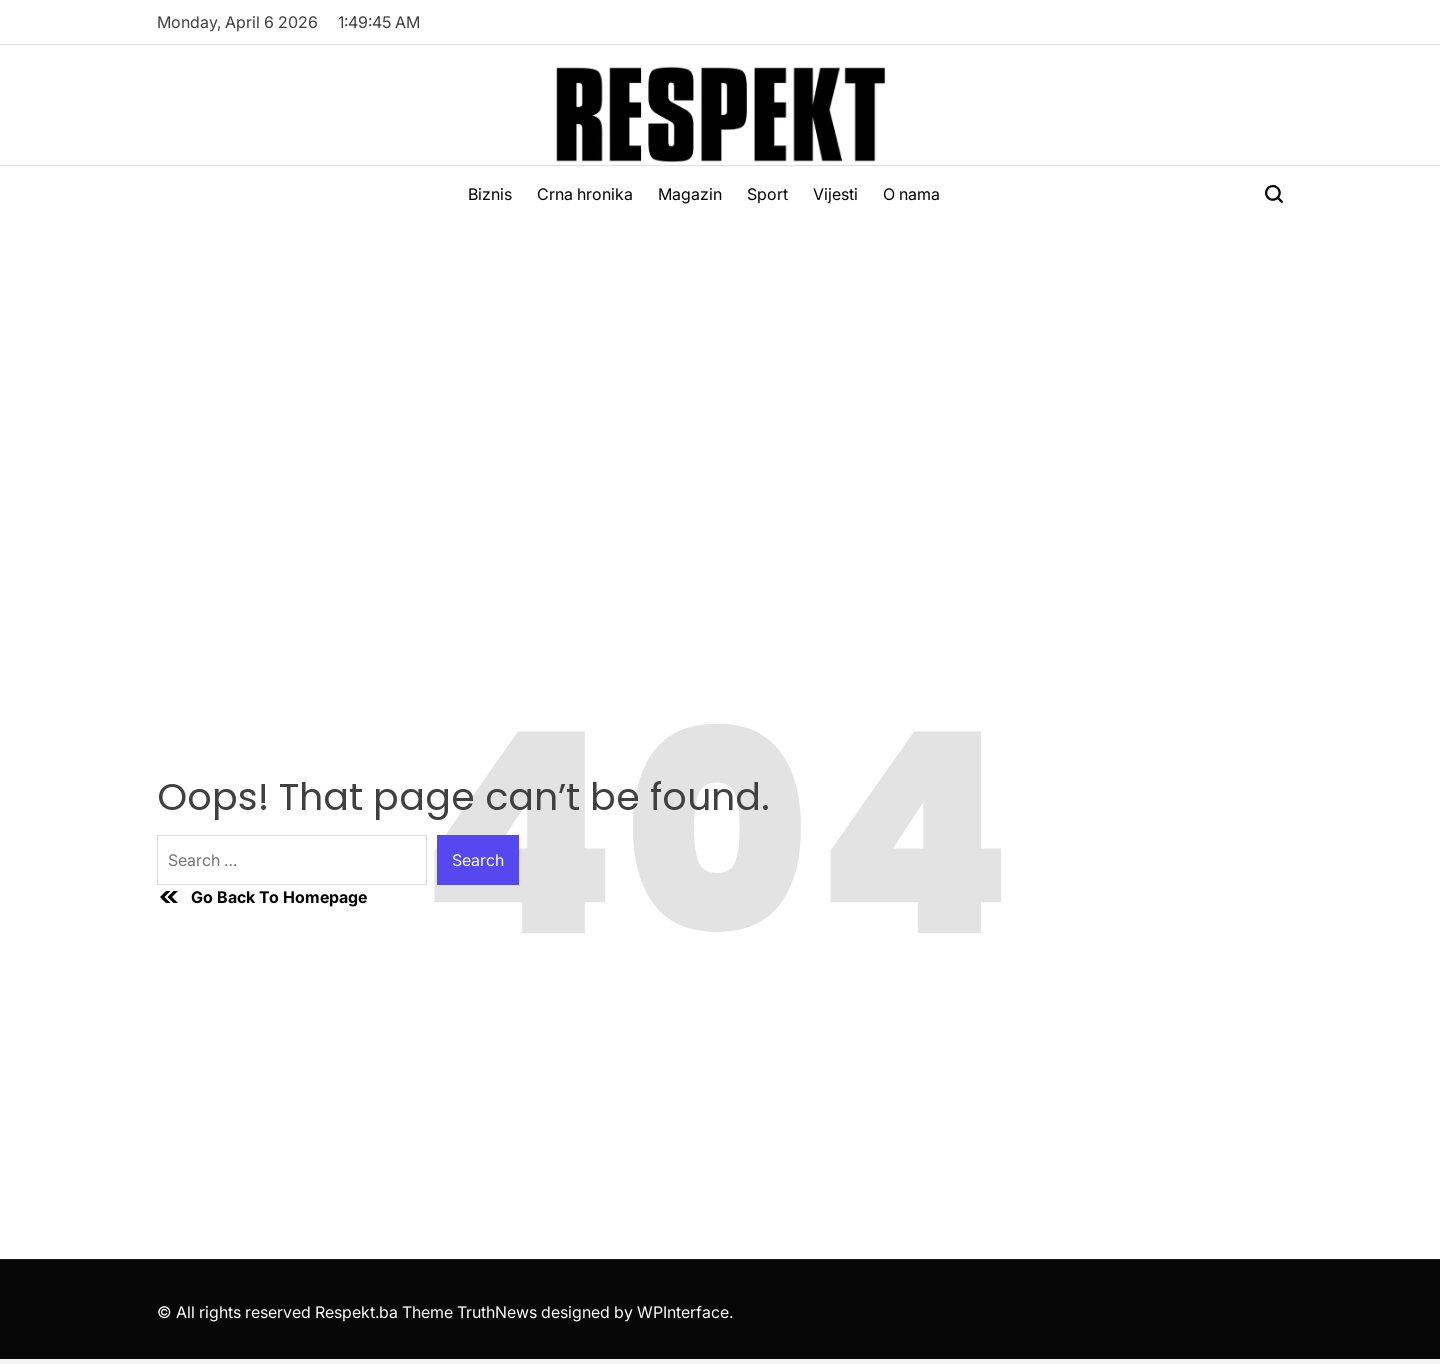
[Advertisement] (720, 372)
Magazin (690, 194)
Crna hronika (585, 194)
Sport (767, 194)
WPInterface (683, 1312)
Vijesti (835, 194)
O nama (911, 194)
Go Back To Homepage (262, 897)
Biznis (490, 194)
